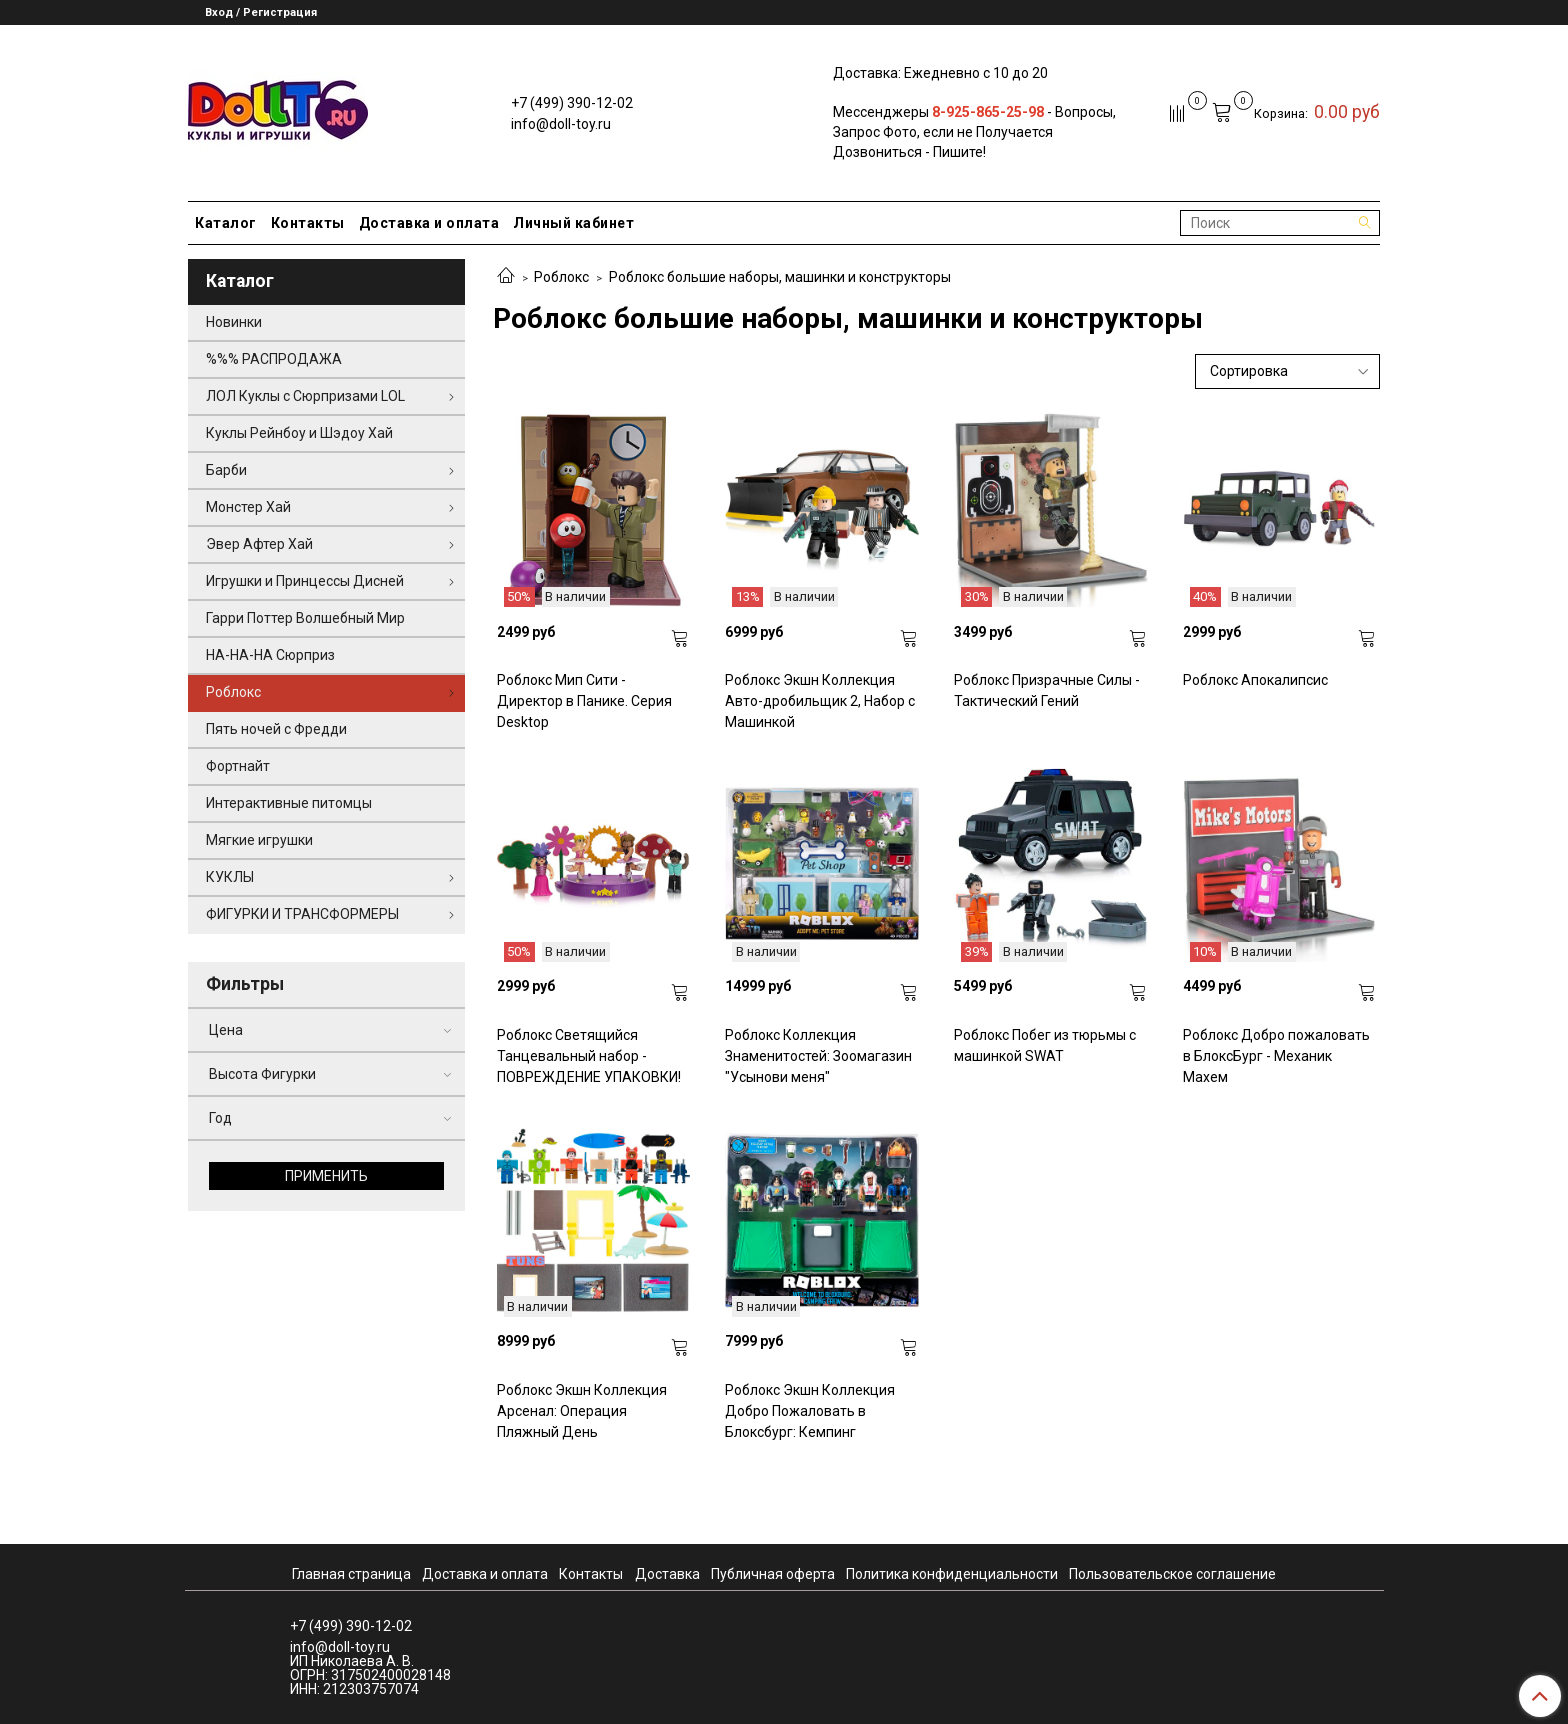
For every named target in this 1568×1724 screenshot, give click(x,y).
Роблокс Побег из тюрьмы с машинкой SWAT (1045, 1045)
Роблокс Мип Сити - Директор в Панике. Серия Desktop (584, 701)
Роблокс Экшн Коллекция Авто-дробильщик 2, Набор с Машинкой (820, 701)
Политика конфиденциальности (952, 1574)
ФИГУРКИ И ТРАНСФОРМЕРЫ (302, 914)
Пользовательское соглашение (1172, 1574)
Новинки (234, 322)
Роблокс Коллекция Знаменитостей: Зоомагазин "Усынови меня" (818, 1056)
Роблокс (561, 277)
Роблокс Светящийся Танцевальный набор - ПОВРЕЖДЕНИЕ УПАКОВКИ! (589, 1056)
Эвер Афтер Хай (259, 544)
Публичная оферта (773, 1574)
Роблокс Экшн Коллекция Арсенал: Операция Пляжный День (582, 1411)
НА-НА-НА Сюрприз (270, 655)
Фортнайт (238, 766)
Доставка (667, 1574)
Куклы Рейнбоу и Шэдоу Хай (299, 433)
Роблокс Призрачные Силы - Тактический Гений (1047, 690)
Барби (226, 470)
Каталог (226, 223)
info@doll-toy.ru (561, 124)
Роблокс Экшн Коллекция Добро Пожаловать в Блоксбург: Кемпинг (810, 1411)
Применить (326, 1176)
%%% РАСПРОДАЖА (274, 359)
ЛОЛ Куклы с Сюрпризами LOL (305, 396)
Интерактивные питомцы (289, 803)
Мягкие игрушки (259, 840)
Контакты (308, 223)
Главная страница (351, 1574)
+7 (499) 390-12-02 (572, 103)
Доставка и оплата (429, 223)
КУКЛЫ (230, 877)
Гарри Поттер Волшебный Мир (305, 618)
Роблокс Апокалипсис (1255, 680)
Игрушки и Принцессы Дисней (305, 581)
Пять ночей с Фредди (276, 729)
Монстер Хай (248, 507)
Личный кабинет (573, 223)
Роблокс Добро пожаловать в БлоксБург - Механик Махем (1276, 1056)
